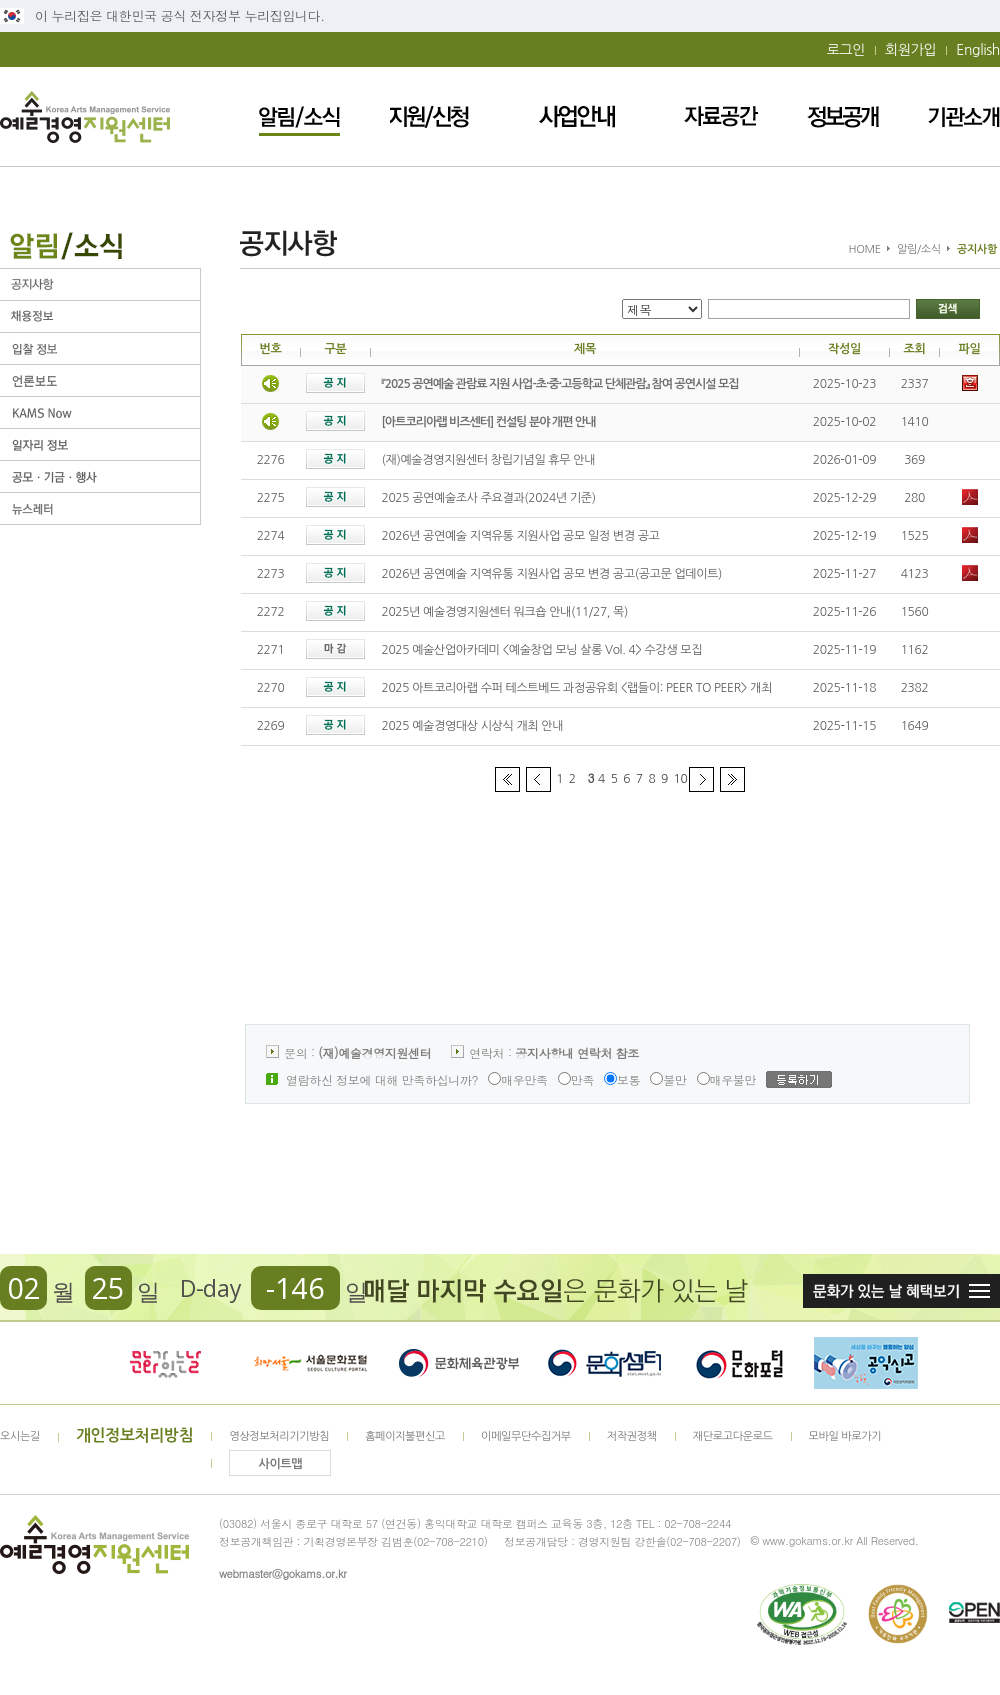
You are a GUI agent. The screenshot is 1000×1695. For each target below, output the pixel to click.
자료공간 (721, 116)
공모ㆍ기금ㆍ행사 (100, 476)
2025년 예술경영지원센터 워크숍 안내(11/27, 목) (505, 612)
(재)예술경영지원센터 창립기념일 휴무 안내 (489, 460)
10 (681, 779)
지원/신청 (429, 116)
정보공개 (843, 116)
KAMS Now (100, 412)
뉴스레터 (100, 508)
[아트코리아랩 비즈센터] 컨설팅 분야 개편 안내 (489, 422)
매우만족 (518, 1079)
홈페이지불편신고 (405, 1436)
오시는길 (20, 1436)
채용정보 (100, 316)
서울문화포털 (312, 1363)
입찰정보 (100, 348)
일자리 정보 (100, 444)
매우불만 (727, 1079)
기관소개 (964, 116)
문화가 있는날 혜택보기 (901, 1291)
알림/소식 (299, 116)
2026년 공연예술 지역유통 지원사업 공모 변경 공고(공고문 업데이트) (552, 574)
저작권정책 (632, 1436)
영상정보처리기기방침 (279, 1436)
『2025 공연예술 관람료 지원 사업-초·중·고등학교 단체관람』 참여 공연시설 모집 (560, 384)
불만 (668, 1079)
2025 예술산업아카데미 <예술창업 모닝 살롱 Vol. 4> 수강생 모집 (542, 650)
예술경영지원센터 (85, 116)
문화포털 (739, 1363)
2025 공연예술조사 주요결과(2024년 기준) (489, 498)
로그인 (846, 50)
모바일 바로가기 (845, 1436)
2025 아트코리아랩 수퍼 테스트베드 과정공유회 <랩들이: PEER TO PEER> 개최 (577, 688)
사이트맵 (281, 1464)
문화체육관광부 (459, 1363)
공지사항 (100, 284)
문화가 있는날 (165, 1363)
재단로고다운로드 (733, 1436)
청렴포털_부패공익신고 (866, 1363)
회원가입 (910, 50)
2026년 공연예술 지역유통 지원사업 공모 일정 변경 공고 (521, 536)
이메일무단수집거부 (526, 1436)
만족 (576, 1079)
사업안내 (577, 116)
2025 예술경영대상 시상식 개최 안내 (473, 726)
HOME (865, 249)
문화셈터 (605, 1363)
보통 (622, 1079)
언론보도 (100, 380)
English (978, 50)
